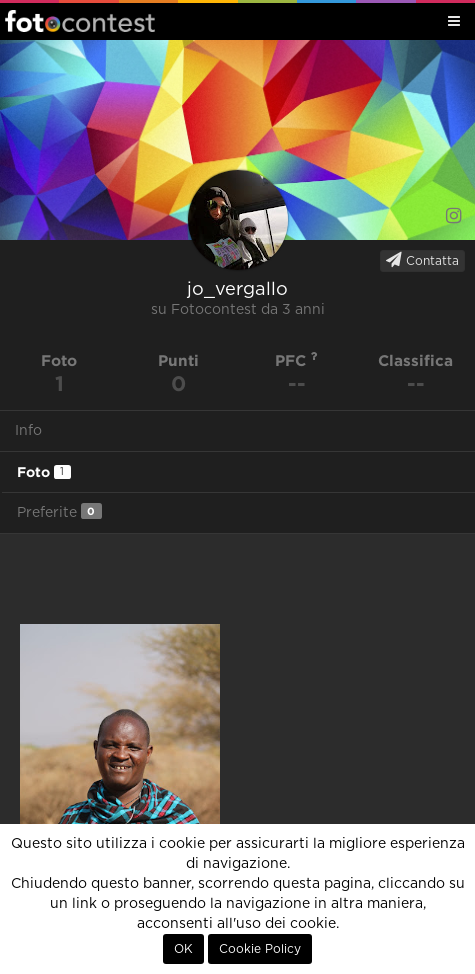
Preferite (59, 511)
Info (28, 431)
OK (183, 949)
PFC (296, 360)
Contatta (422, 260)
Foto (44, 472)
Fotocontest (80, 21)
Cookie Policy (260, 949)
